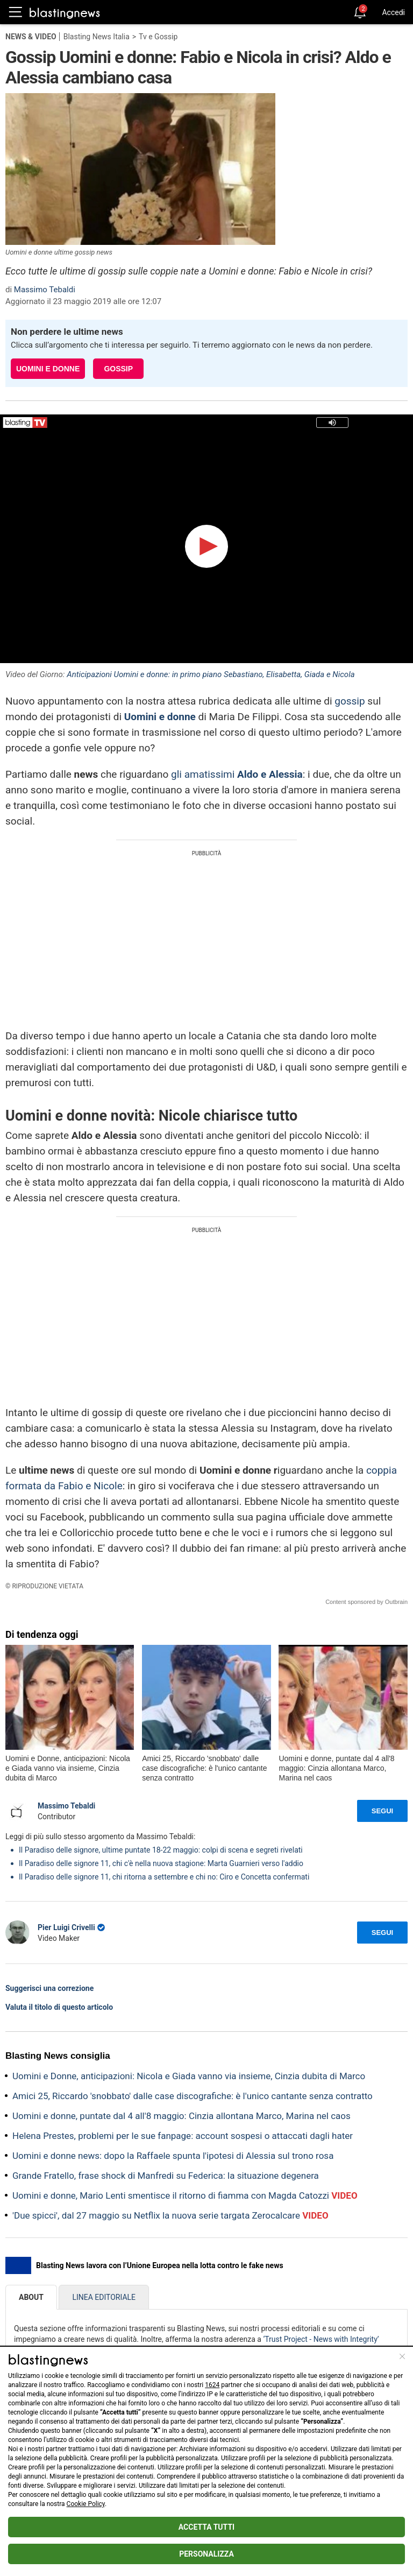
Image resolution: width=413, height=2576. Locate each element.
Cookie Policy (86, 2504)
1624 (212, 2385)
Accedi (393, 12)
